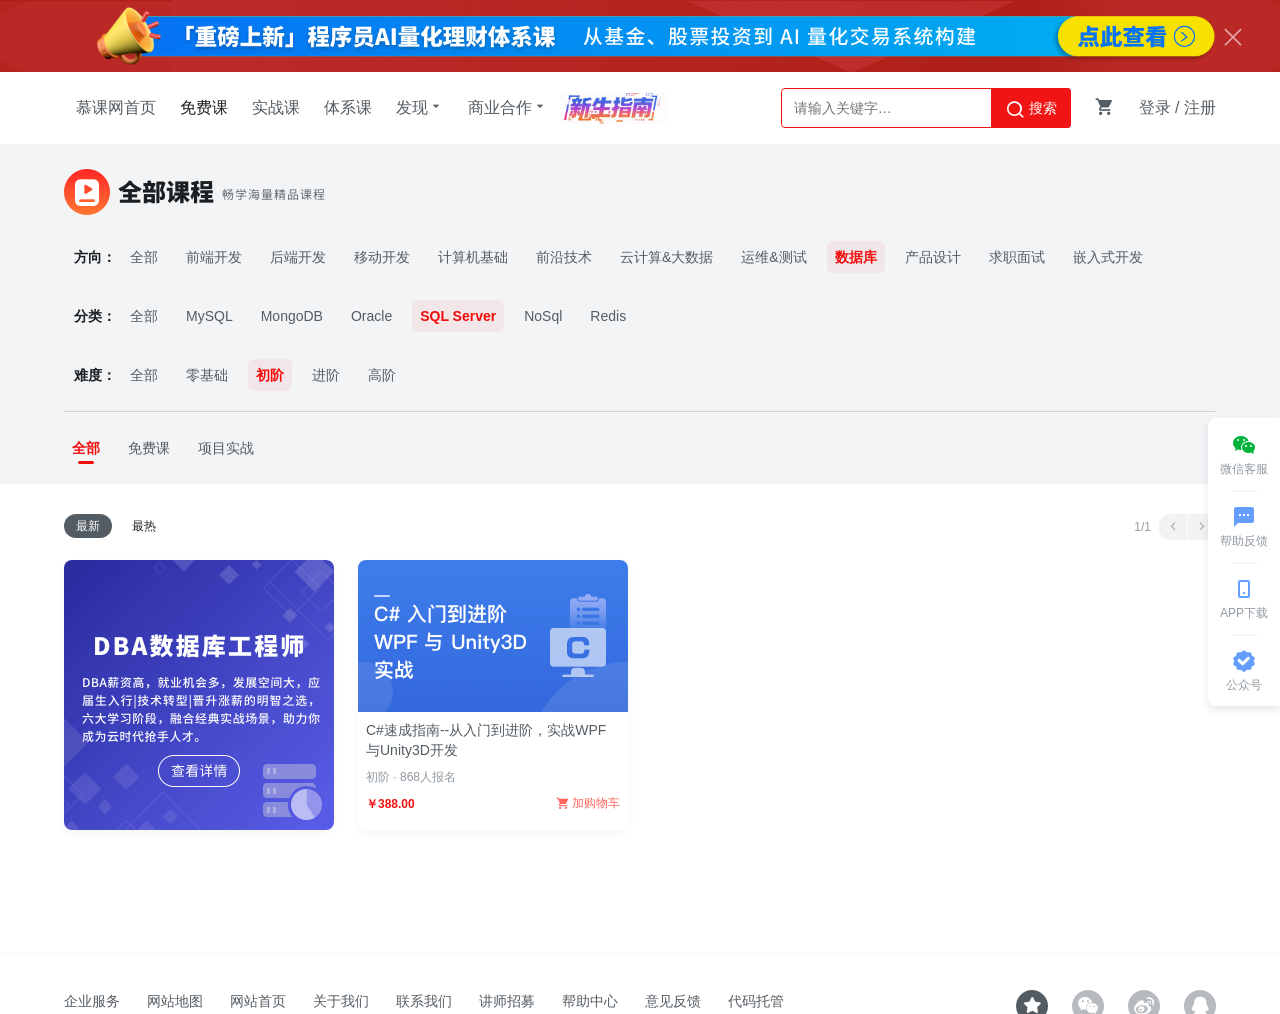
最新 (88, 526)
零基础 (207, 375)
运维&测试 (773, 257)
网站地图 (175, 1001)
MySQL (209, 316)
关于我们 (341, 1001)
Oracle (371, 316)
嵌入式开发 (1108, 257)
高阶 (382, 375)
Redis (608, 316)
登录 (1155, 107)
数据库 (856, 257)
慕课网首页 (116, 107)
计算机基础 (473, 257)
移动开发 (382, 257)
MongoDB (292, 316)
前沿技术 (564, 257)
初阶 (270, 375)
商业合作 (508, 107)
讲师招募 (507, 1001)
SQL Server (458, 316)
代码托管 (756, 1001)
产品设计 (933, 257)
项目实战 (226, 448)
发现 (420, 107)
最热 (144, 526)
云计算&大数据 (666, 257)
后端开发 (298, 257)
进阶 (326, 375)
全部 (144, 257)
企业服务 (92, 1001)
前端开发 (214, 257)
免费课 (204, 107)
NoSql (543, 316)
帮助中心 (590, 1001)
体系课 (348, 107)
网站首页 (258, 1001)
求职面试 (1017, 257)
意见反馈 (673, 1001)
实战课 (276, 107)
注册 (1200, 107)
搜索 (1031, 109)
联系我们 (424, 1001)
